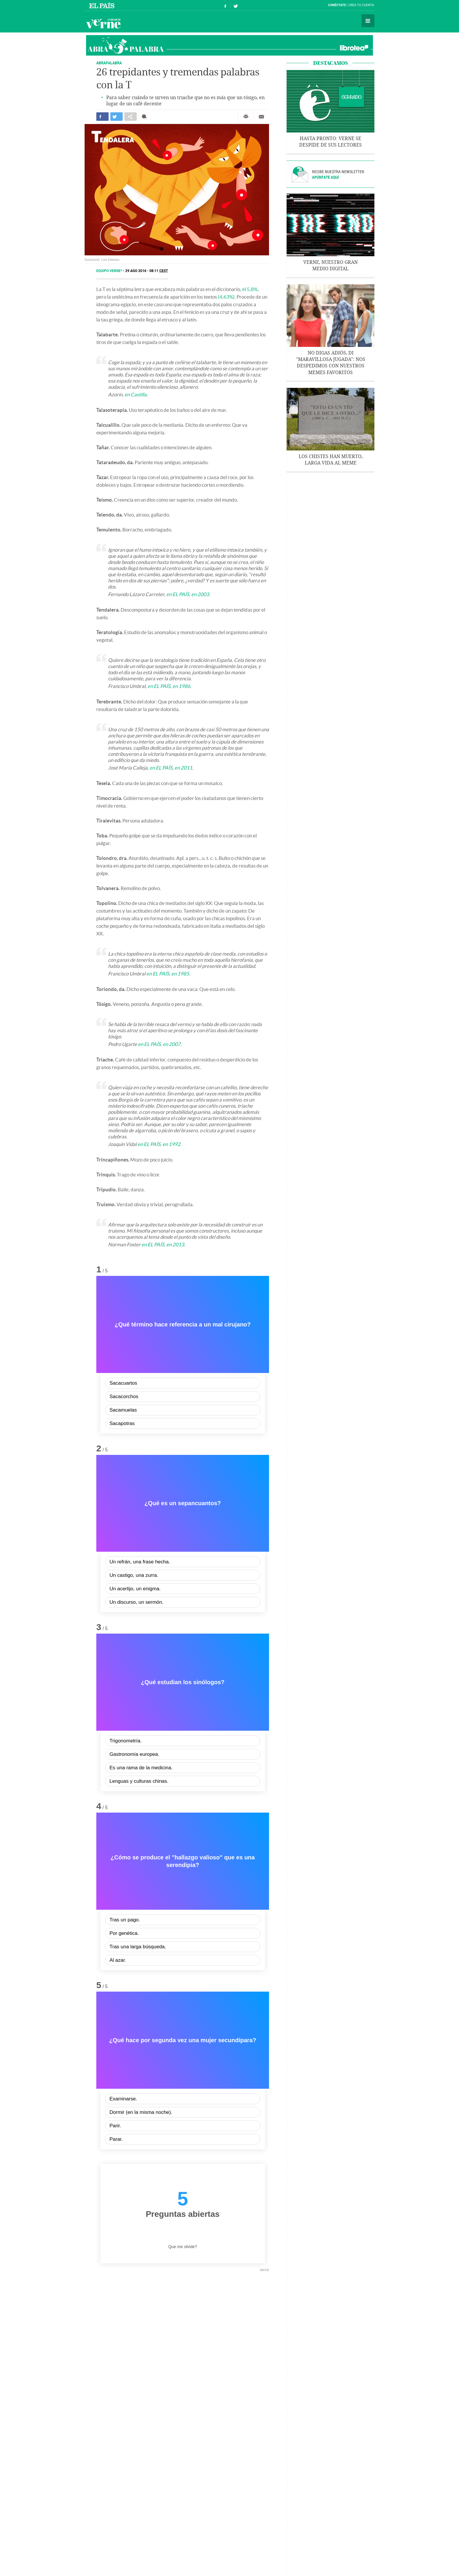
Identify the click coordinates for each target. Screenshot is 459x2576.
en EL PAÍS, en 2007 (159, 1044)
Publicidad (177, 2558)
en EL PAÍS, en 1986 (169, 686)
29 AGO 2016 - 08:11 (146, 271)
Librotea (353, 47)
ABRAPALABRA (109, 63)
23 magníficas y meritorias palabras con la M (128, 2436)
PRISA (330, 2558)
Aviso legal (197, 2558)
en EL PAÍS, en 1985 (167, 973)
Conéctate (337, 5)
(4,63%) (226, 297)
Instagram (151, 2297)
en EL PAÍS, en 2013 (162, 1244)
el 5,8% (250, 289)
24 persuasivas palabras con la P (225, 2428)
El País (102, 5)
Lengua (167, 2517)
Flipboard (169, 2297)
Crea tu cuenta (361, 5)
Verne (103, 23)
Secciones (368, 20)
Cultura (186, 2517)
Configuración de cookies (293, 2558)
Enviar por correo (261, 116)
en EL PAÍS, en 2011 (171, 767)
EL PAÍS (247, 2532)
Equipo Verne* (109, 271)
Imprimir (246, 116)
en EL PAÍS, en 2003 (187, 594)
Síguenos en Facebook (225, 5)
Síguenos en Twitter (236, 5)
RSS (319, 2558)
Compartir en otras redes (130, 116)
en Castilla (135, 394)
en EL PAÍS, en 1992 (159, 1144)
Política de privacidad (226, 2558)
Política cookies (258, 2558)
